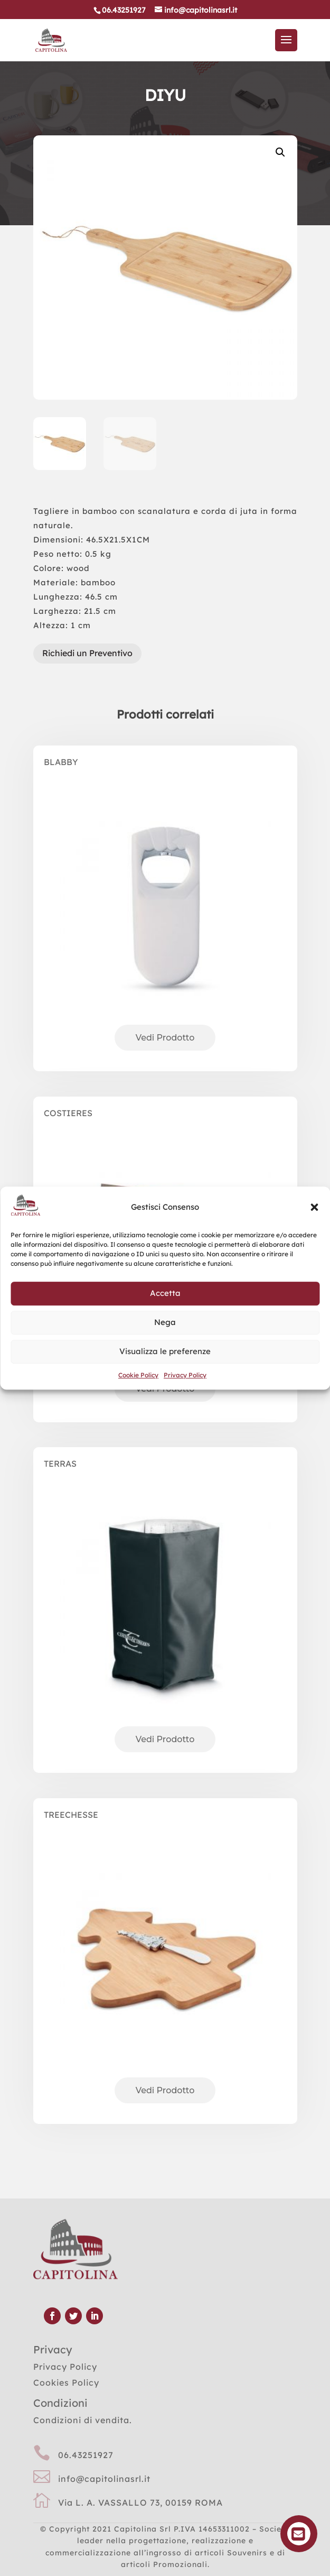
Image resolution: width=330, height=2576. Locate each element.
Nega (165, 1322)
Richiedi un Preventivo (87, 653)
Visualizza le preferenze (165, 1351)
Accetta (165, 1293)
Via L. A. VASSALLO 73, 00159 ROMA (140, 2502)
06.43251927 (86, 2455)
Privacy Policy (185, 1375)
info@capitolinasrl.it (104, 2478)
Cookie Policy (138, 1375)
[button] (314, 1207)
